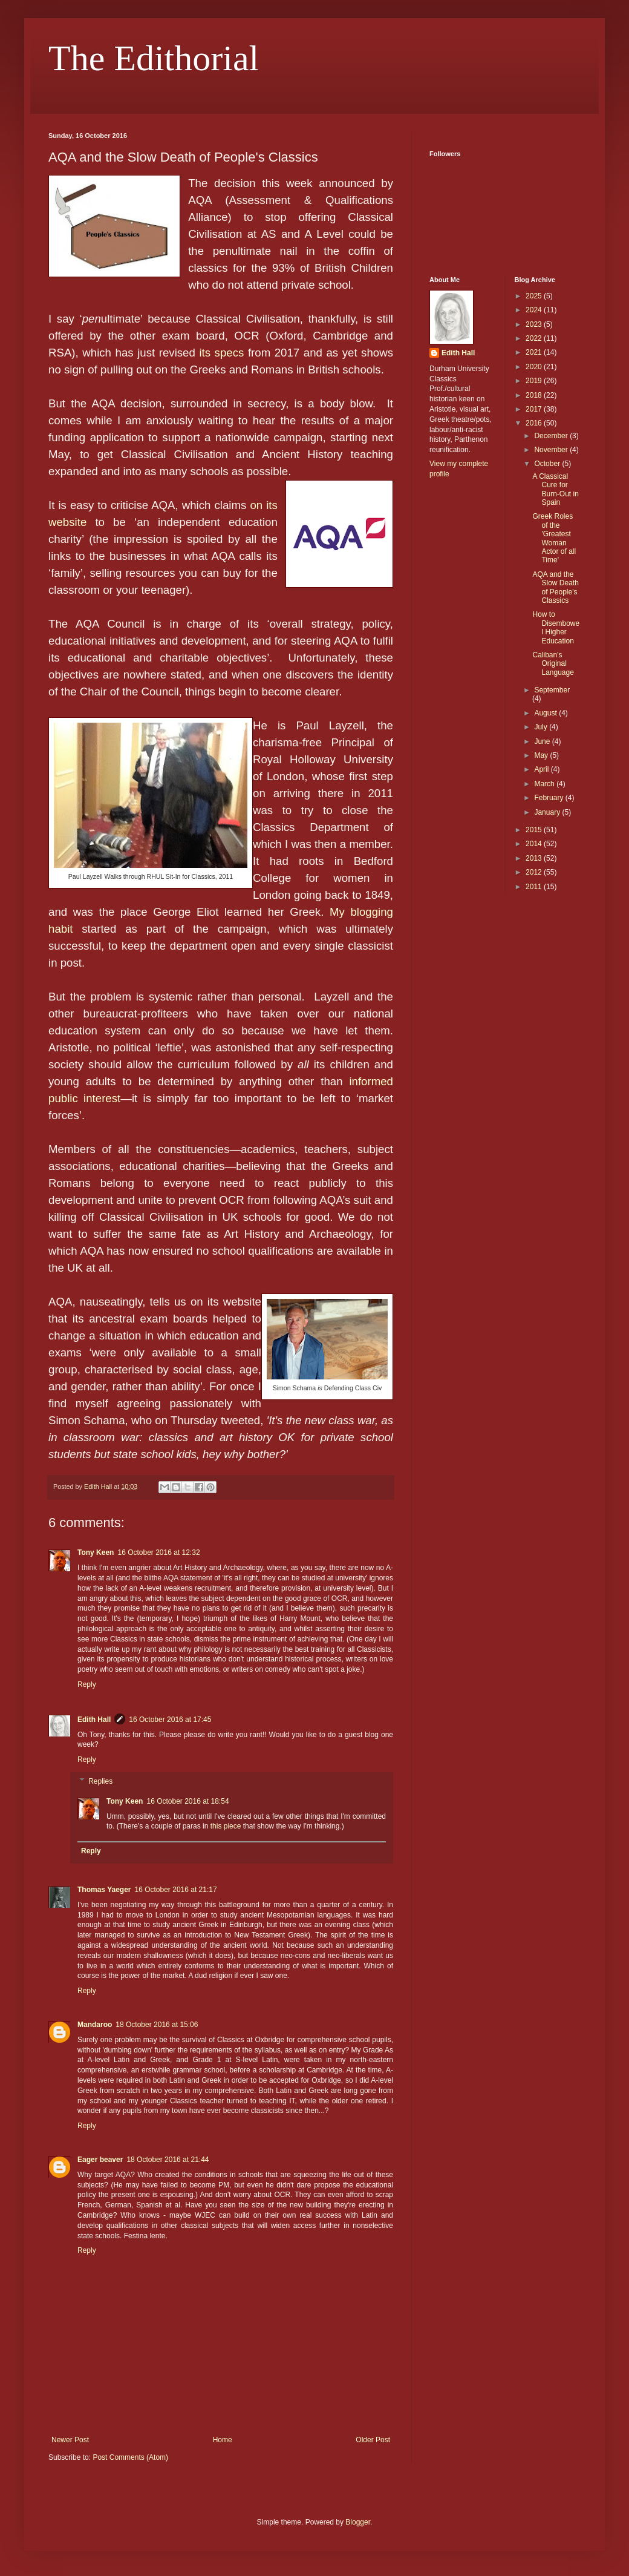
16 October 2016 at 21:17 (176, 1889)
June (543, 741)
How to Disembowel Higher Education (555, 627)
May (542, 755)
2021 (535, 352)
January (548, 812)
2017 (535, 409)
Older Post (373, 2440)
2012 (535, 872)
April (542, 769)
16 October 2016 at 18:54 (187, 1801)
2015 (535, 830)
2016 (535, 423)
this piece (225, 1826)
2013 (535, 858)
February (549, 798)
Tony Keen (95, 1552)
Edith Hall (94, 1719)
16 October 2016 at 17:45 (170, 1719)
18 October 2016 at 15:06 (157, 2024)
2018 (535, 395)
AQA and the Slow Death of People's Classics (555, 587)
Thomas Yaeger (104, 1889)
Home (222, 2440)
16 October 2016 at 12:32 (158, 1552)
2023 (535, 324)
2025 (535, 296)
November (552, 449)
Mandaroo (94, 2024)
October (548, 463)
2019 (535, 380)
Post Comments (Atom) (130, 2457)
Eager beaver (100, 2159)
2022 (535, 338)
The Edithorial (153, 58)
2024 (535, 310)
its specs (221, 352)
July (541, 727)
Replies (100, 1781)
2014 (535, 844)
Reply (86, 1684)
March (545, 784)
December (552, 436)
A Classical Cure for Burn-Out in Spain (555, 489)
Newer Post (70, 2440)
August (546, 713)
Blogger (357, 2522)
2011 (535, 886)
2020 (535, 367)
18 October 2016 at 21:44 (167, 2159)
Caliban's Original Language (552, 664)
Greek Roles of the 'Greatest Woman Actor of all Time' (554, 538)
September (552, 690)
